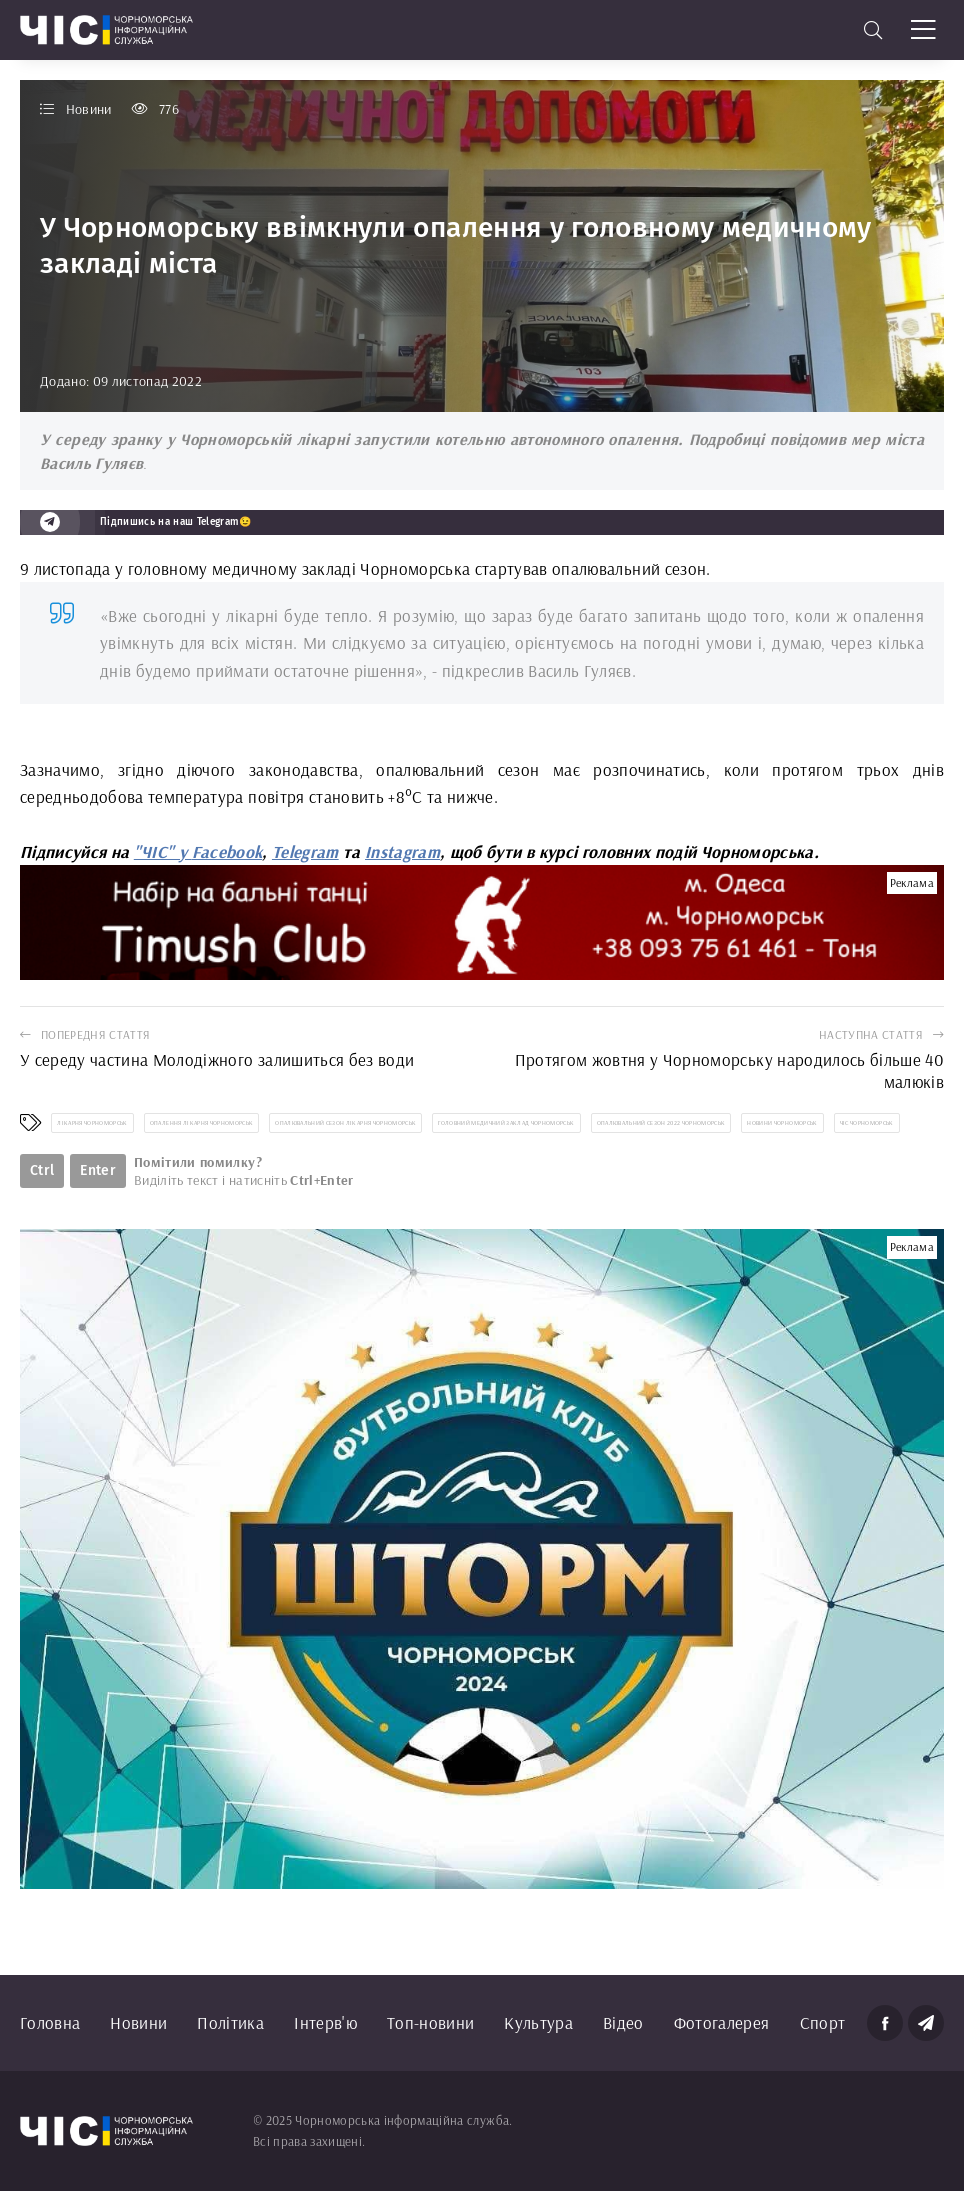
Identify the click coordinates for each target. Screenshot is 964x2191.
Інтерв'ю (325, 2022)
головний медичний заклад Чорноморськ (506, 1123)
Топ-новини (430, 2022)
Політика (230, 2022)
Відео (623, 2022)
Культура (538, 2022)
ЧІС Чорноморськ (867, 1123)
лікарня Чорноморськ (92, 1123)
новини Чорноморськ (782, 1123)
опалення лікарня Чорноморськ (202, 1123)
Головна (50, 2022)
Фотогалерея (722, 2022)
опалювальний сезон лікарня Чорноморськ (345, 1123)
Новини (138, 2022)
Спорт (823, 2022)
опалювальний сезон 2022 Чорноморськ (661, 1123)
